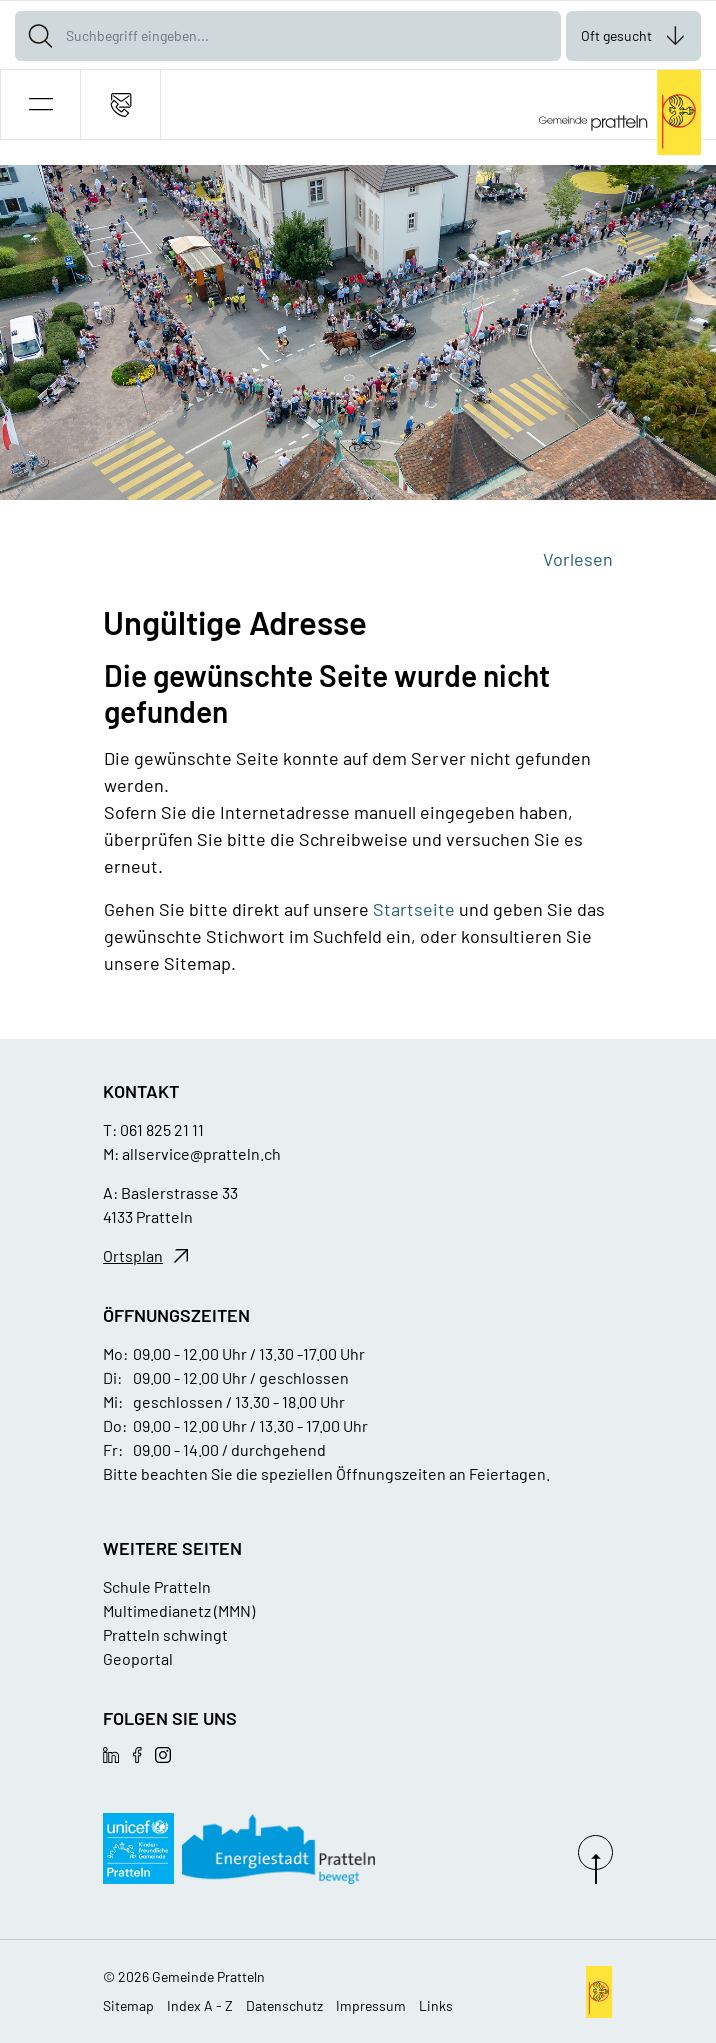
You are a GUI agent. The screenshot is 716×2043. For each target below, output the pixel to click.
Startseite (414, 909)
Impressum (371, 2005)
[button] (40, 104)
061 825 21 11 (162, 1129)
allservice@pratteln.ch (201, 1153)
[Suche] (40, 36)
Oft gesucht (616, 35)
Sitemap (128, 2005)
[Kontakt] (120, 104)
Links (436, 2005)
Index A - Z (200, 2005)
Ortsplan (133, 1255)
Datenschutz (284, 2005)
